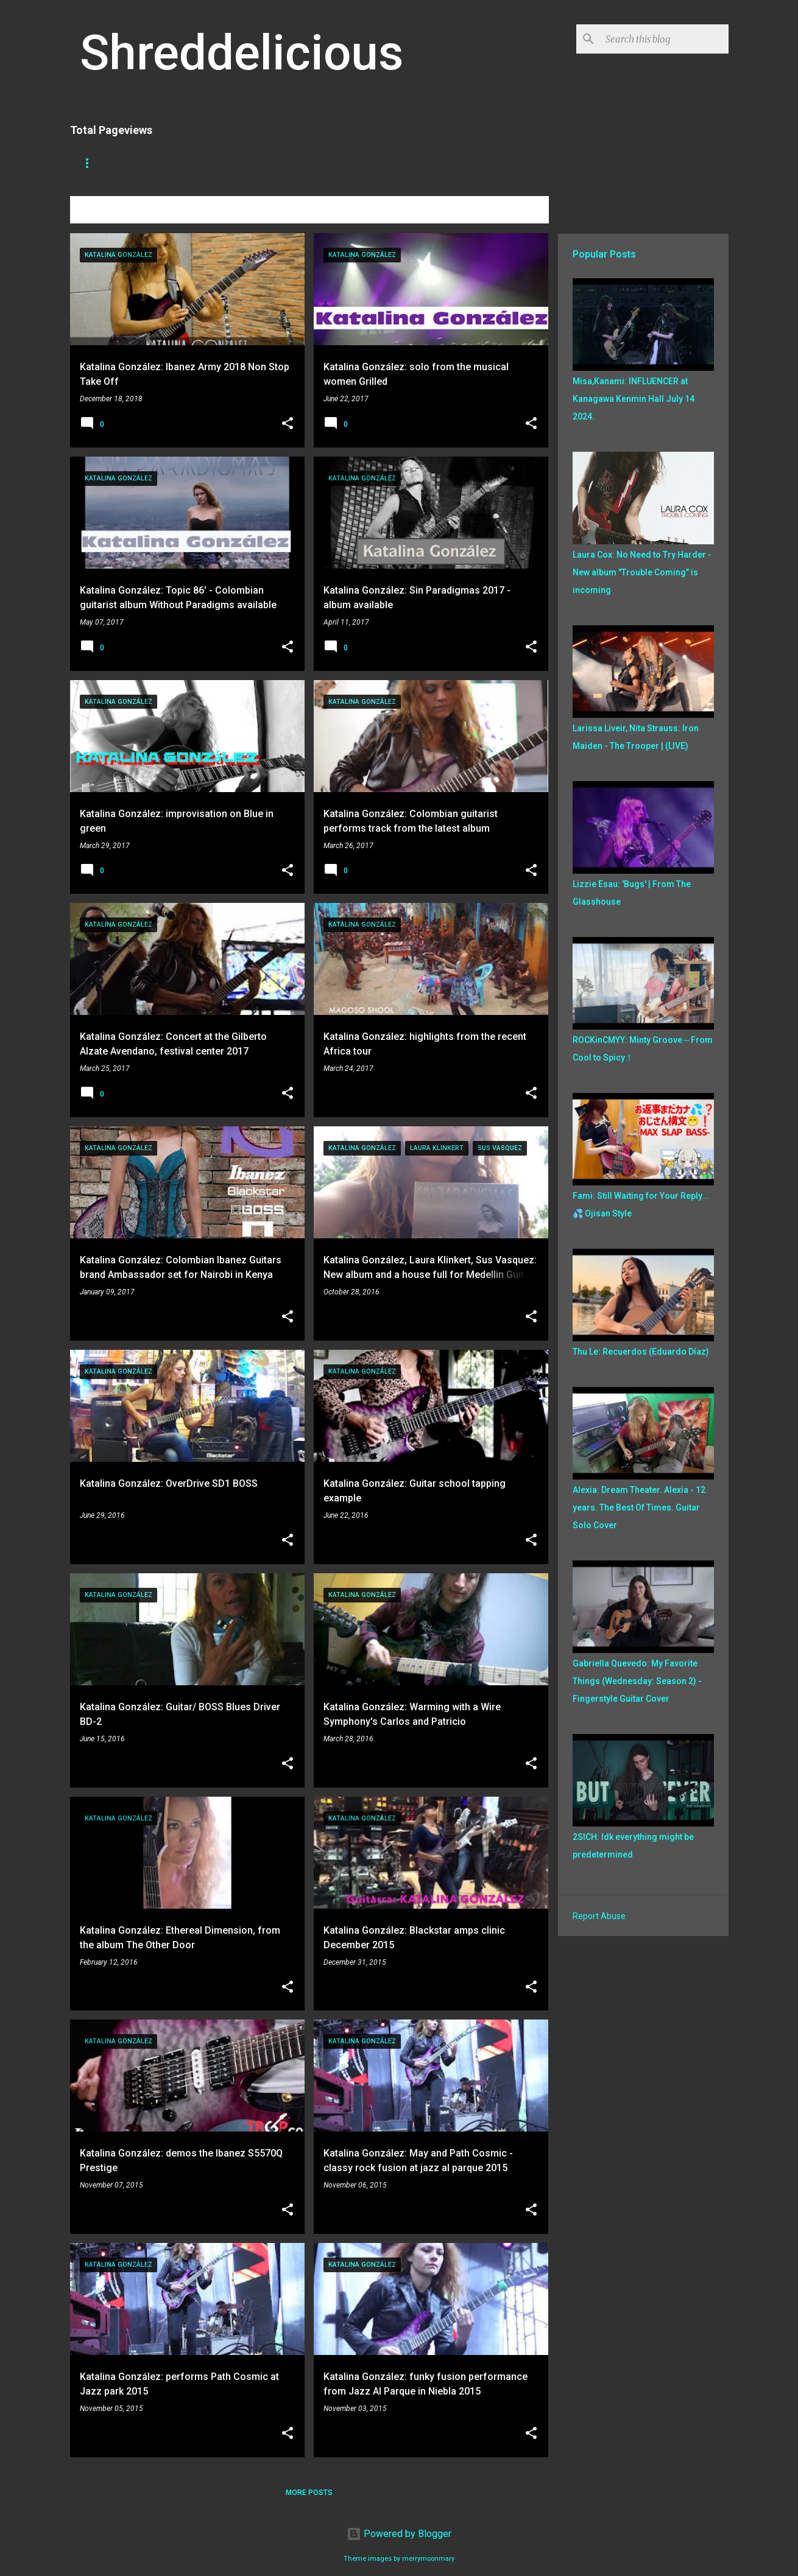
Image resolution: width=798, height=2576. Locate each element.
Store (141, 163)
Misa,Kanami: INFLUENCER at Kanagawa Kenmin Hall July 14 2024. (633, 398)
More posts (309, 2492)
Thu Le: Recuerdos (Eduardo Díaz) (641, 1351)
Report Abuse (599, 1916)
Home (91, 163)
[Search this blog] (665, 39)
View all (523, 211)
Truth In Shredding (219, 163)
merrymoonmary (428, 2559)
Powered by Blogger (399, 2533)
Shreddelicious (241, 53)
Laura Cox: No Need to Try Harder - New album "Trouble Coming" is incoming (642, 572)
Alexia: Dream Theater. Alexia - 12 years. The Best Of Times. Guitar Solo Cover (639, 1507)
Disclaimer (360, 163)
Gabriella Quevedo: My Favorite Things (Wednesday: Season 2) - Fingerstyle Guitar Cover (637, 1681)
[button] (287, 424)
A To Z (298, 163)
